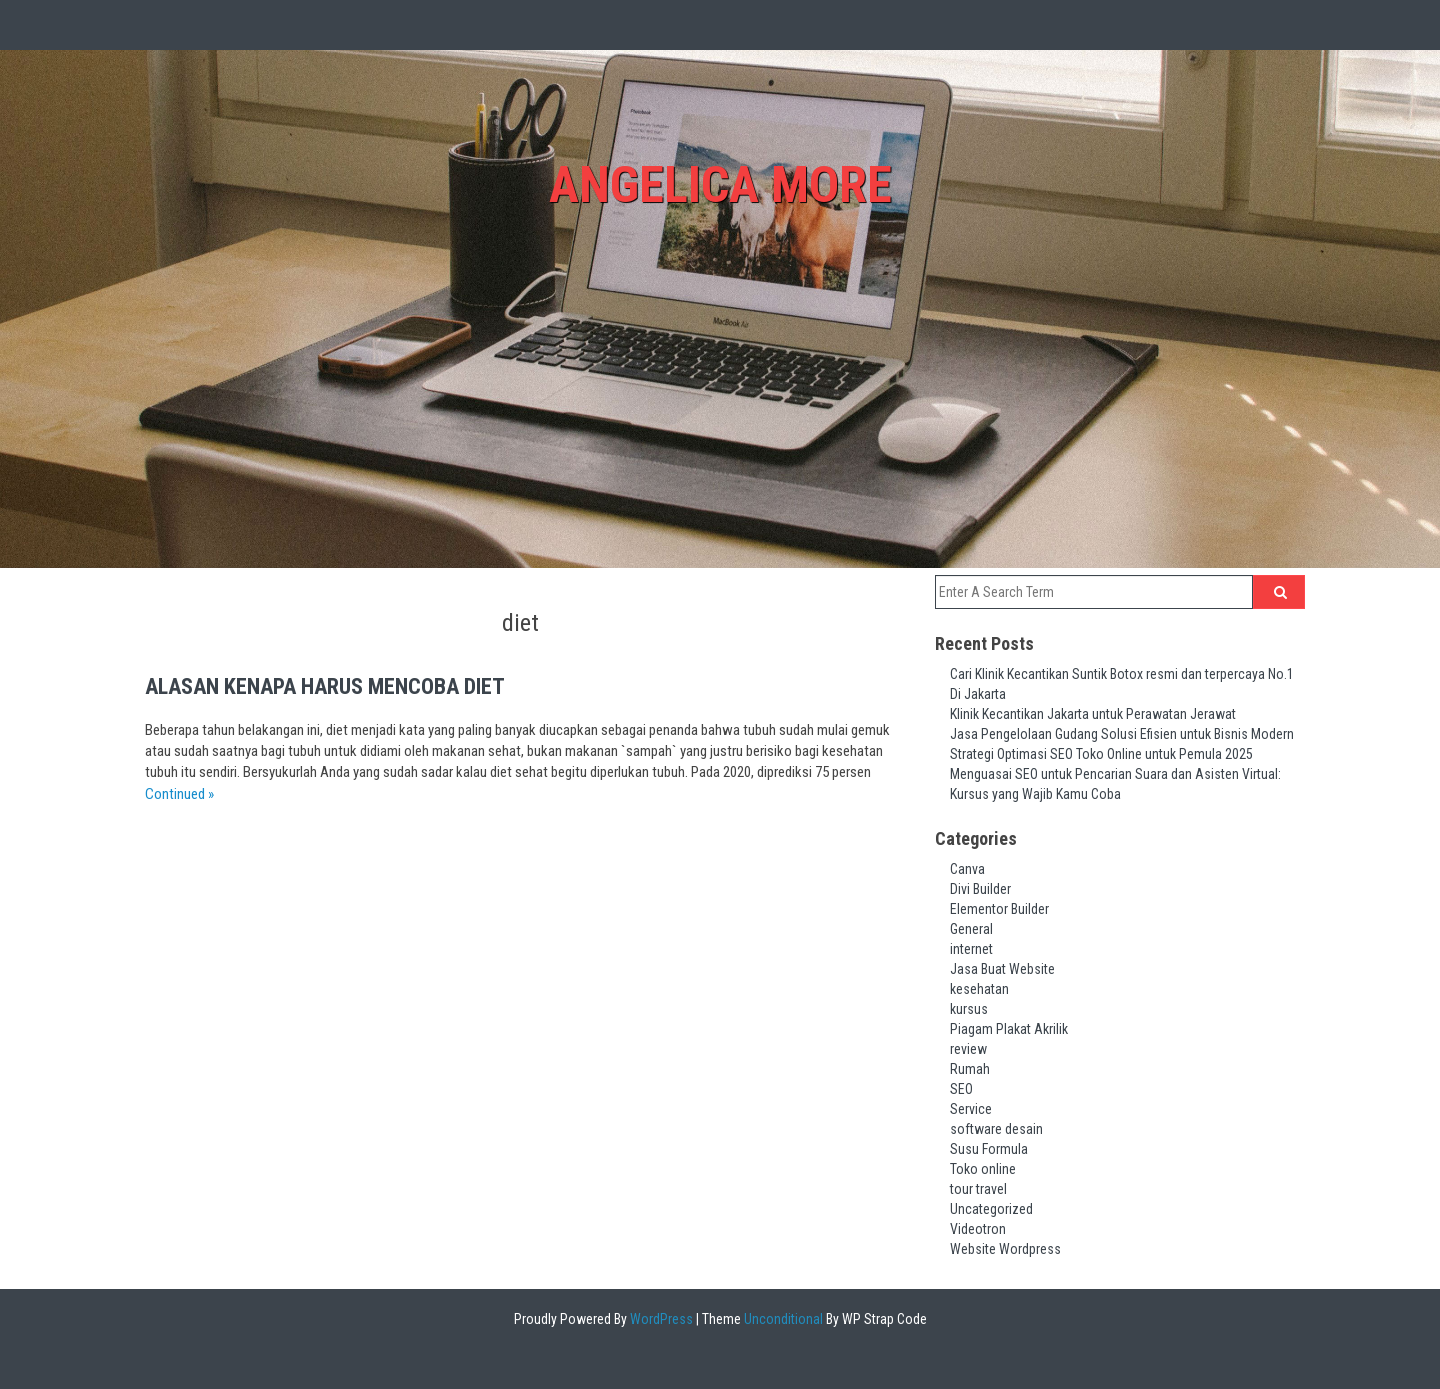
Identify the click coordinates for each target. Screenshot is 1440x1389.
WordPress (660, 1319)
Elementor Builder (999, 909)
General (971, 929)
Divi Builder (980, 889)
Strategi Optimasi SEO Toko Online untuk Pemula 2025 (1101, 754)
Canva (967, 869)
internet (971, 949)
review (968, 1049)
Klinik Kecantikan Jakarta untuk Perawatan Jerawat (1093, 714)
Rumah (970, 1069)
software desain (996, 1129)
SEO (961, 1089)
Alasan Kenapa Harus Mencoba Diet (325, 686)
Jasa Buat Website (1002, 969)
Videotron (978, 1229)
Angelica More (720, 185)
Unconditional (782, 1319)
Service (971, 1109)
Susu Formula (989, 1149)
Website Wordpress (1005, 1249)
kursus (969, 1009)
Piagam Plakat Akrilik (1009, 1029)
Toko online (983, 1169)
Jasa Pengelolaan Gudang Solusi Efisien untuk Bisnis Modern (1122, 734)
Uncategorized (991, 1209)
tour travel (978, 1189)
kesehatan (979, 989)
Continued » (179, 794)
